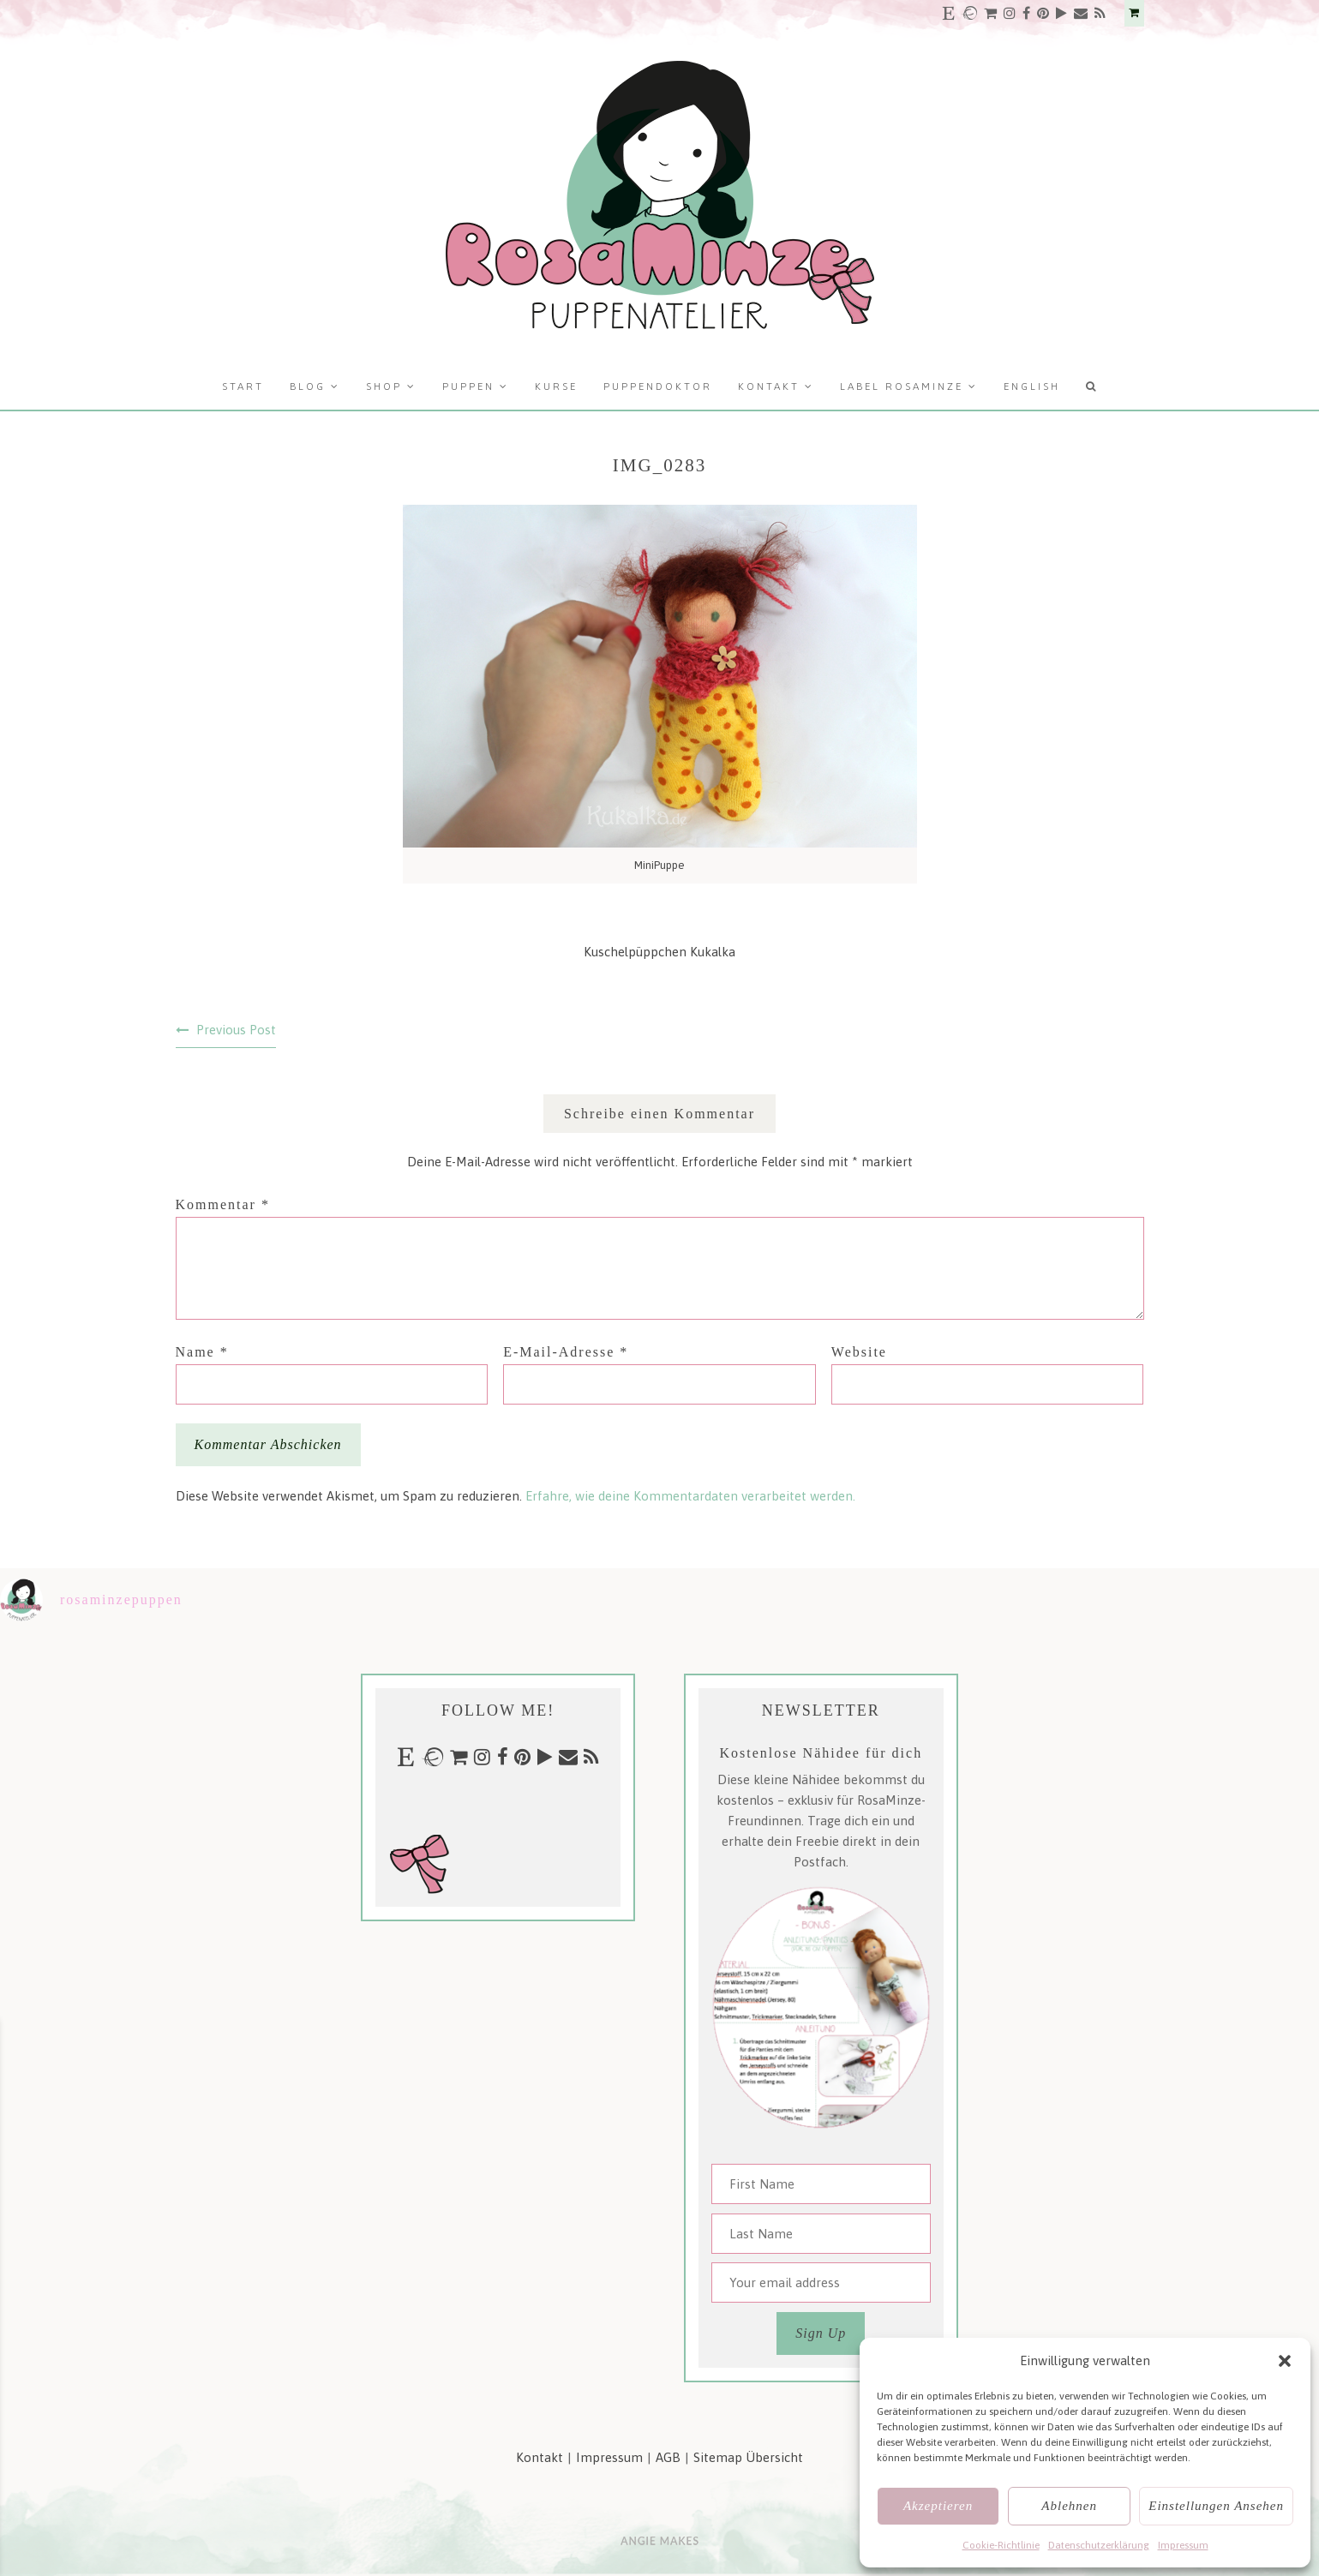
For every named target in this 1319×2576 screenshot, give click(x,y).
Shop (384, 386)
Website (859, 1352)
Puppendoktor (657, 386)
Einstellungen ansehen (1216, 2506)
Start (243, 386)
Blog (308, 386)
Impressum (1183, 2545)
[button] (1284, 2360)
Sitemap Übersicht (748, 2457)
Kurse (556, 386)
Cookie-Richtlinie (1001, 2545)
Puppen (468, 386)
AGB (668, 2457)
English (1032, 386)
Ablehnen (1069, 2506)
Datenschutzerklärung (1098, 2545)
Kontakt (769, 386)
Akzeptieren (938, 2506)
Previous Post (236, 1029)
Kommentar (223, 1204)
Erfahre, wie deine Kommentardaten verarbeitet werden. (690, 1496)
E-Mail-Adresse (565, 1352)
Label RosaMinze (901, 386)
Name (202, 1352)
